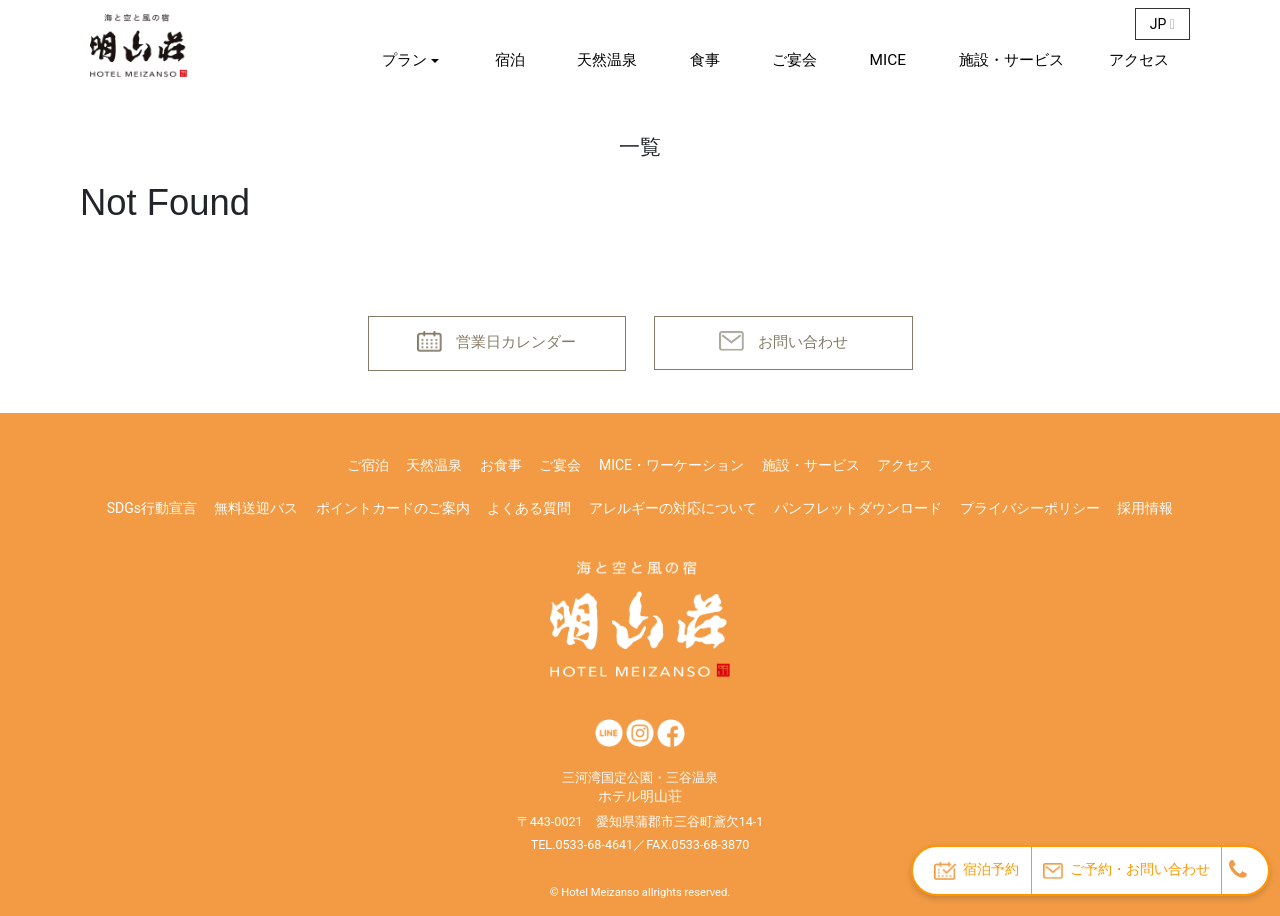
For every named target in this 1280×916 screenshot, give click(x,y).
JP (1162, 24)
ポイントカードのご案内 (393, 508)
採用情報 (1145, 508)
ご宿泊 (368, 465)
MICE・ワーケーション (671, 465)
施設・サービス (1011, 60)
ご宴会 (794, 60)
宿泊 (510, 60)
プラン (404, 60)
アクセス (1139, 60)
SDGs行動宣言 (152, 508)
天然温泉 (607, 60)
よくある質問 (529, 508)
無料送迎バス (256, 508)
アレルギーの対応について (673, 508)
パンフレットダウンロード (858, 508)
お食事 (501, 465)
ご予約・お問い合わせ (1126, 869)
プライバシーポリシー (1030, 508)
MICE (888, 60)
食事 (705, 60)
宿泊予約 (976, 870)
